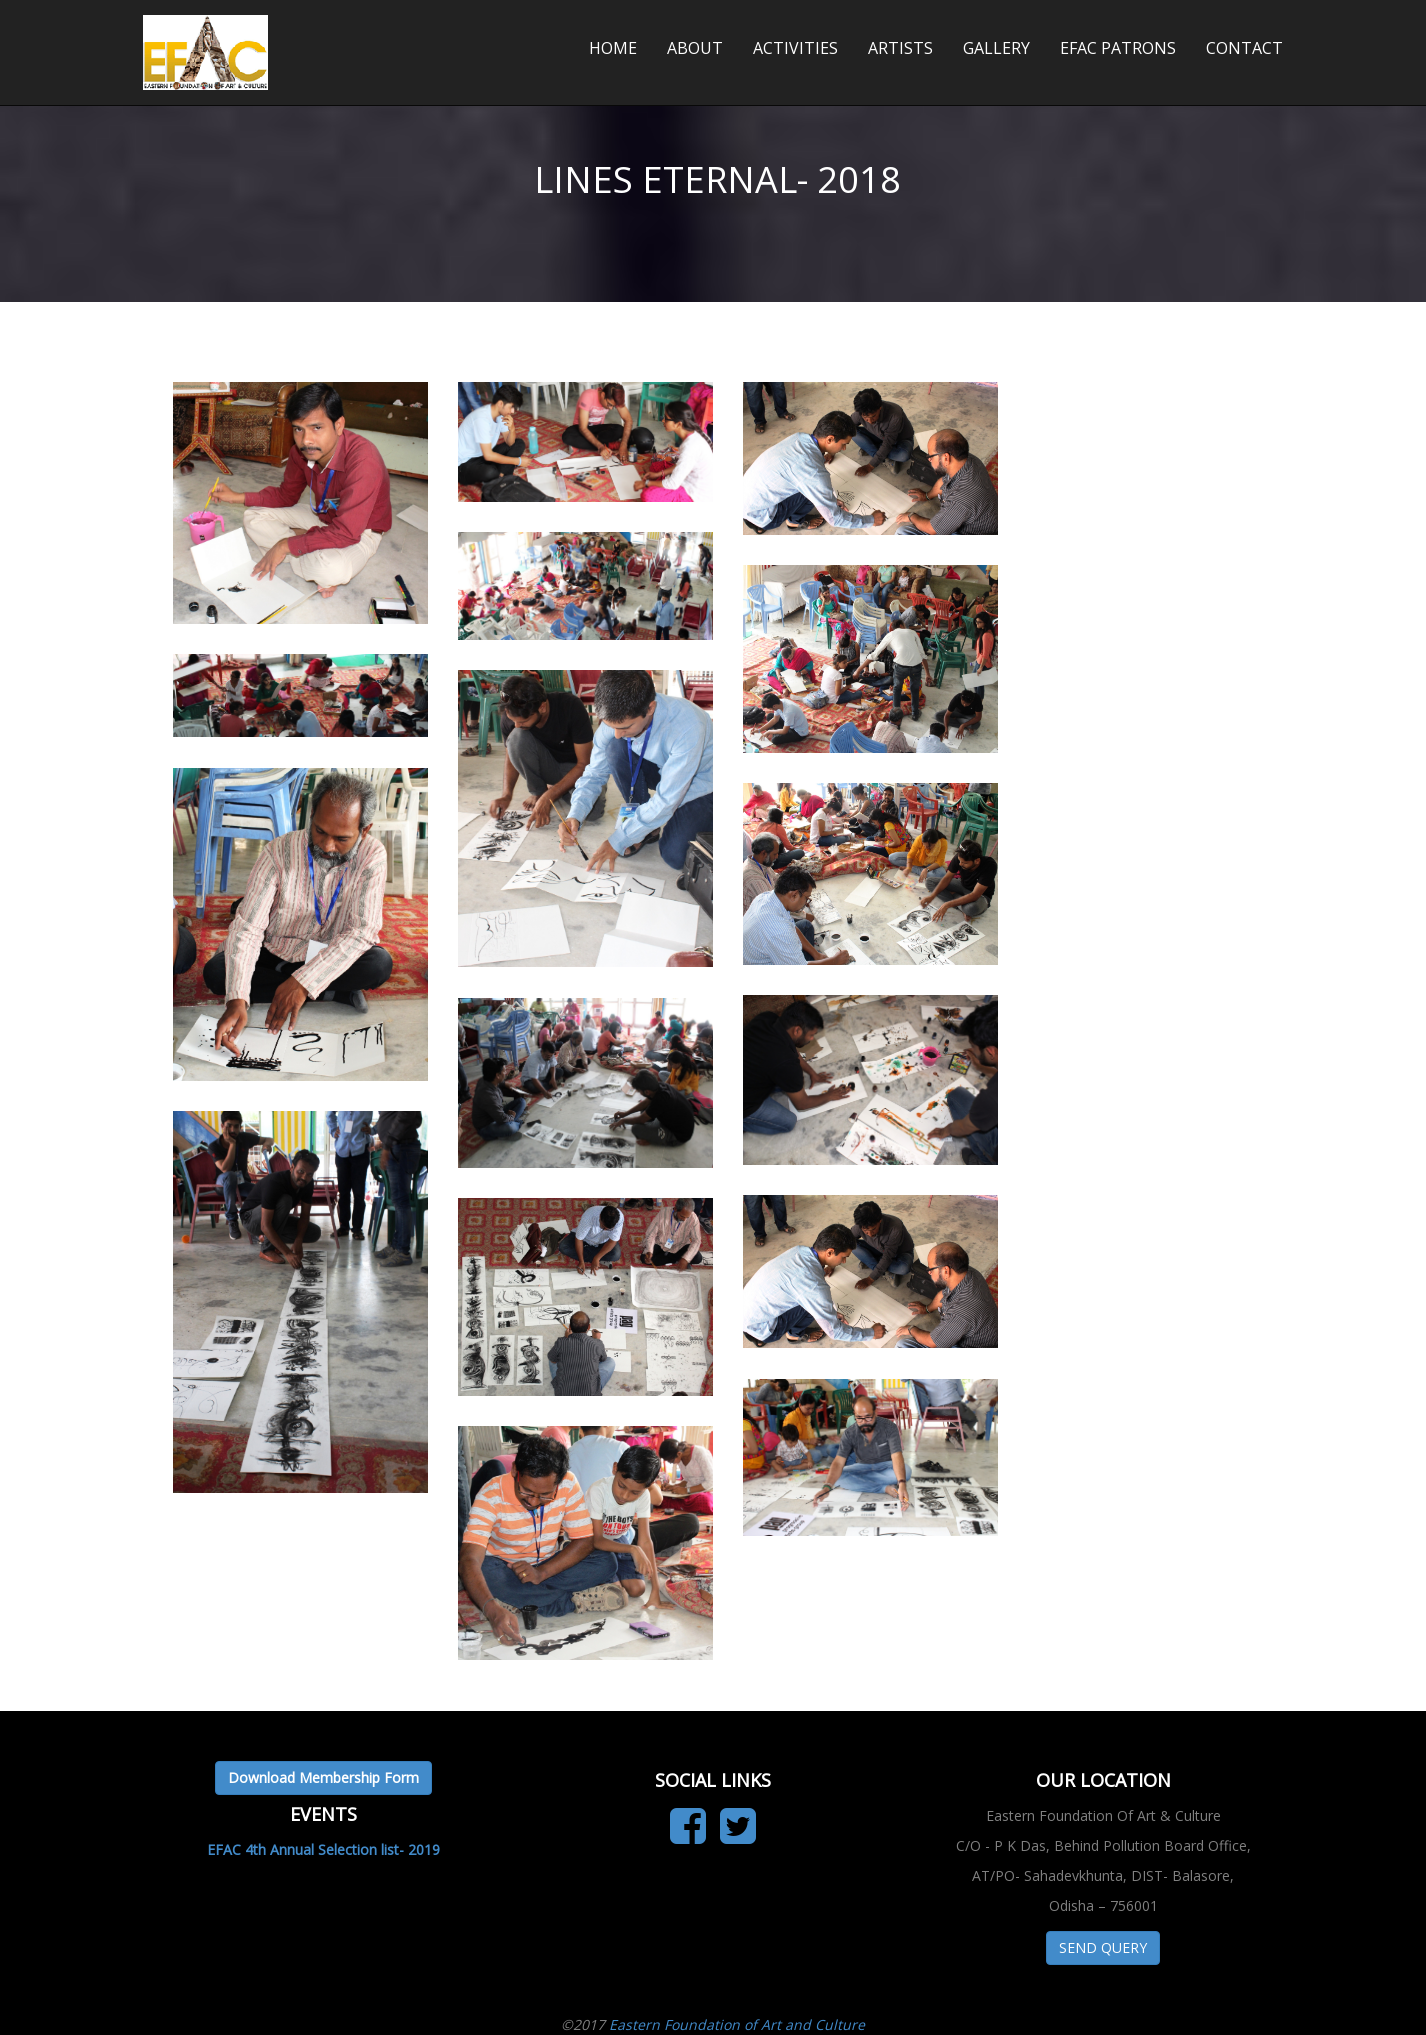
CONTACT (1244, 48)
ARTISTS (900, 48)
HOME (613, 48)
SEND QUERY (1103, 1947)
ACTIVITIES (795, 48)
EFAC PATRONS (1118, 48)
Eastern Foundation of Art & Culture (311, 30)
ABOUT (695, 48)
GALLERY (996, 48)
